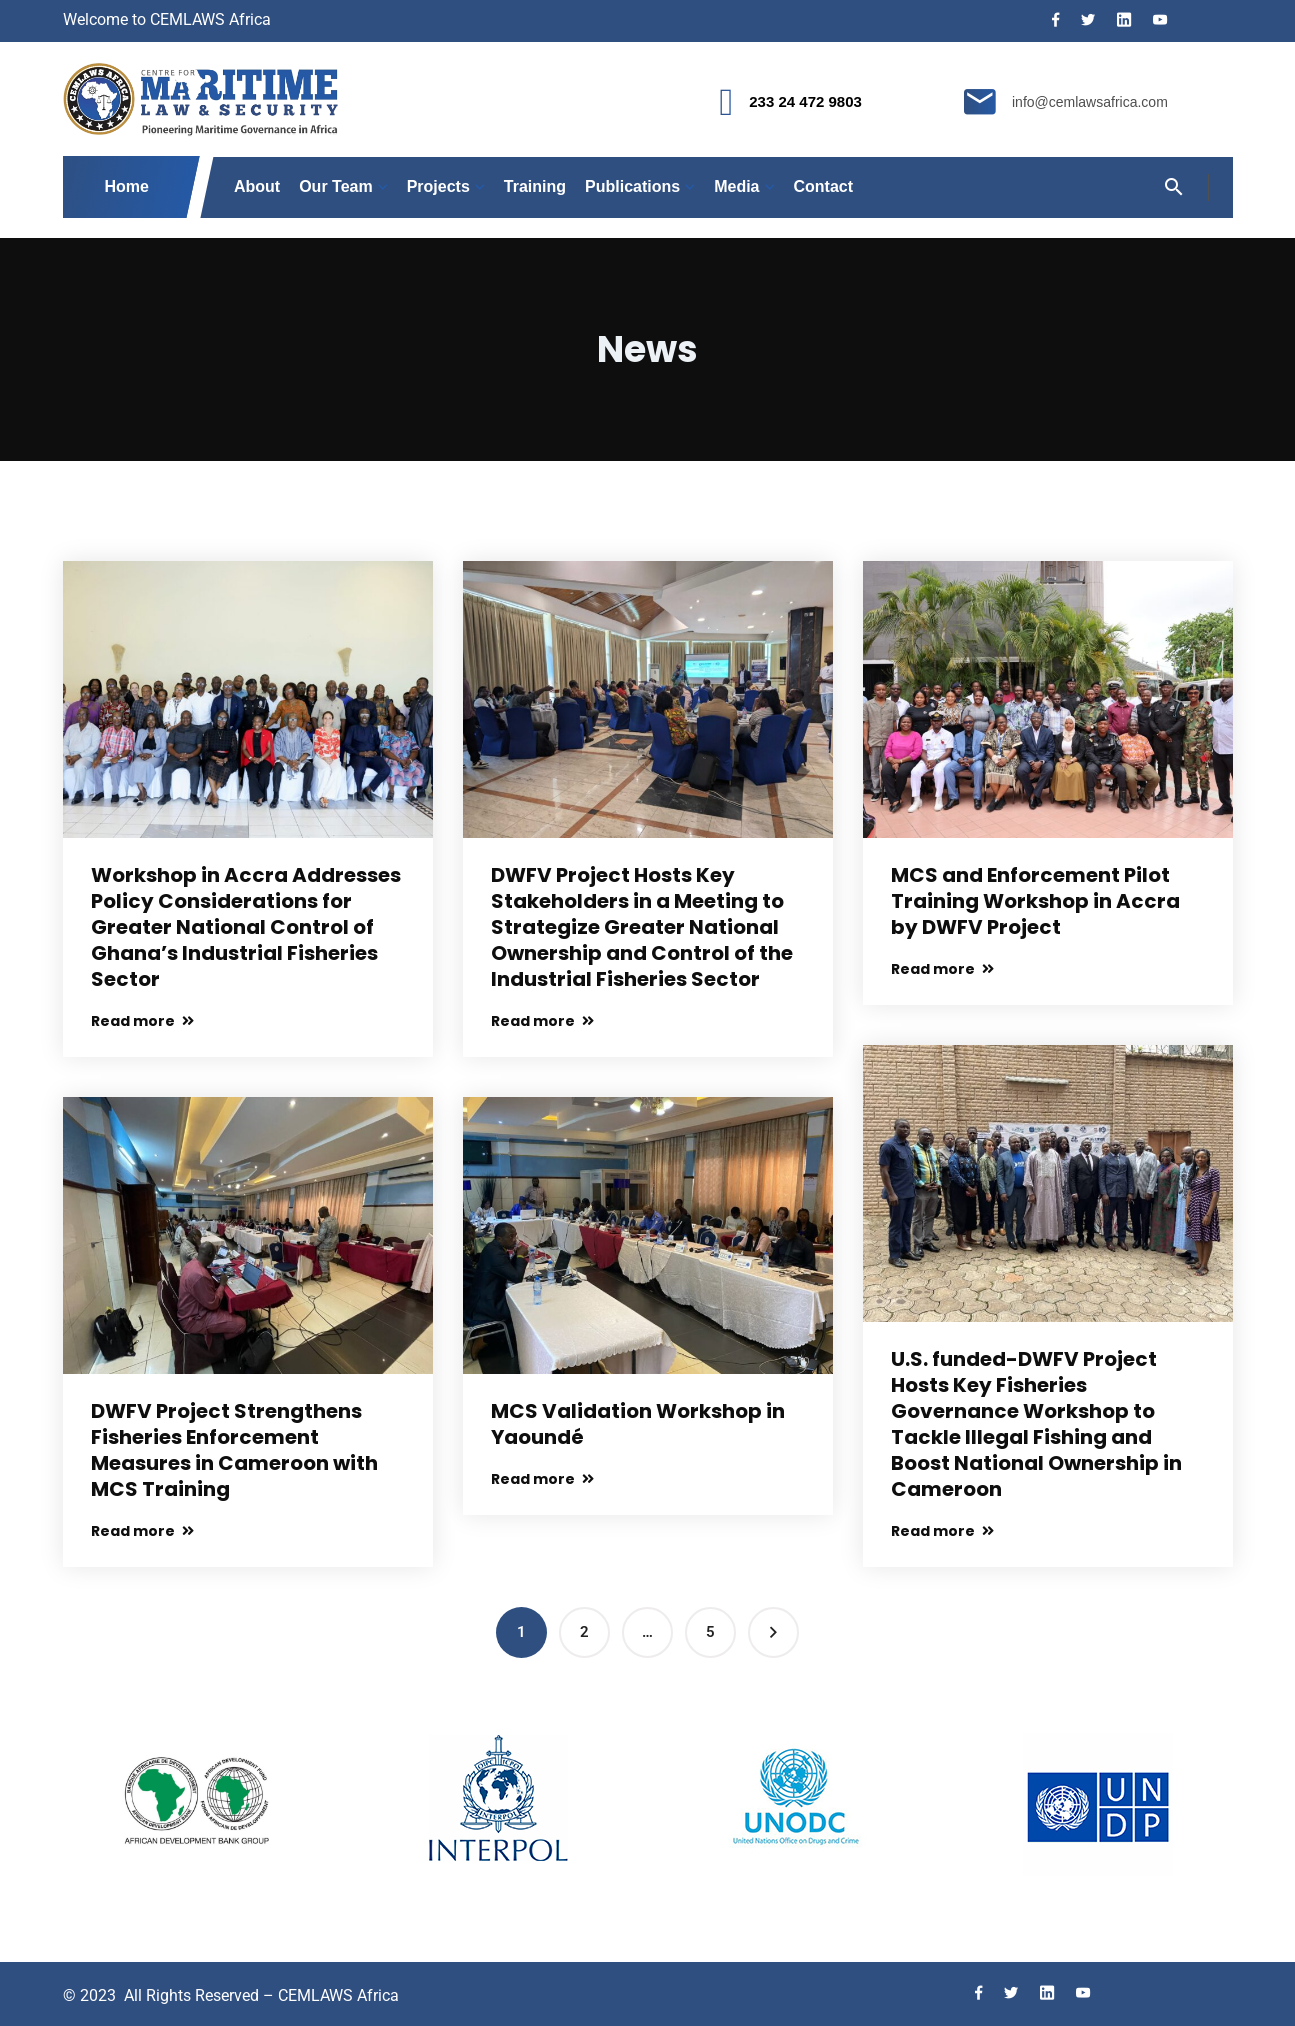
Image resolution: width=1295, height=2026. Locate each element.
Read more (142, 1021)
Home (128, 187)
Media (736, 186)
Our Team (336, 186)
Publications (632, 186)
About (257, 186)
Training (535, 186)
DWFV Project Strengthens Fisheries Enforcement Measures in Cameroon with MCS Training (234, 1450)
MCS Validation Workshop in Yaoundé (638, 1424)
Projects (438, 186)
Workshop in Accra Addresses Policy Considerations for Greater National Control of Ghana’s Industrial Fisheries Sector (246, 927)
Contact (824, 186)
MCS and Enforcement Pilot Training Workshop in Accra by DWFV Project (1035, 901)
